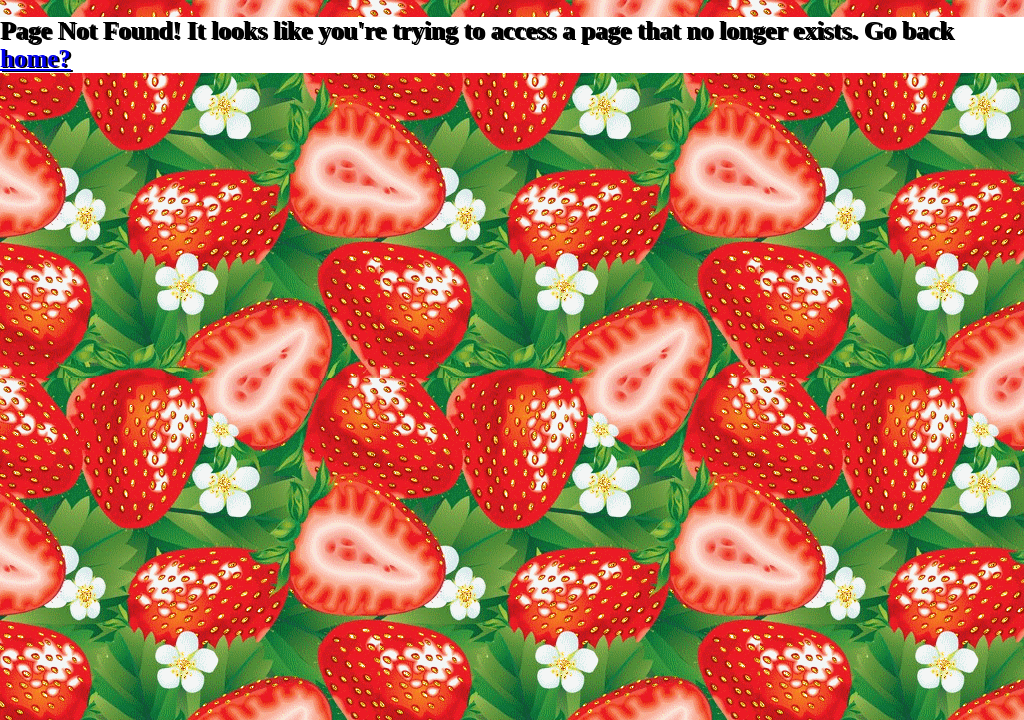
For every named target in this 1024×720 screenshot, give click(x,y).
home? (35, 58)
